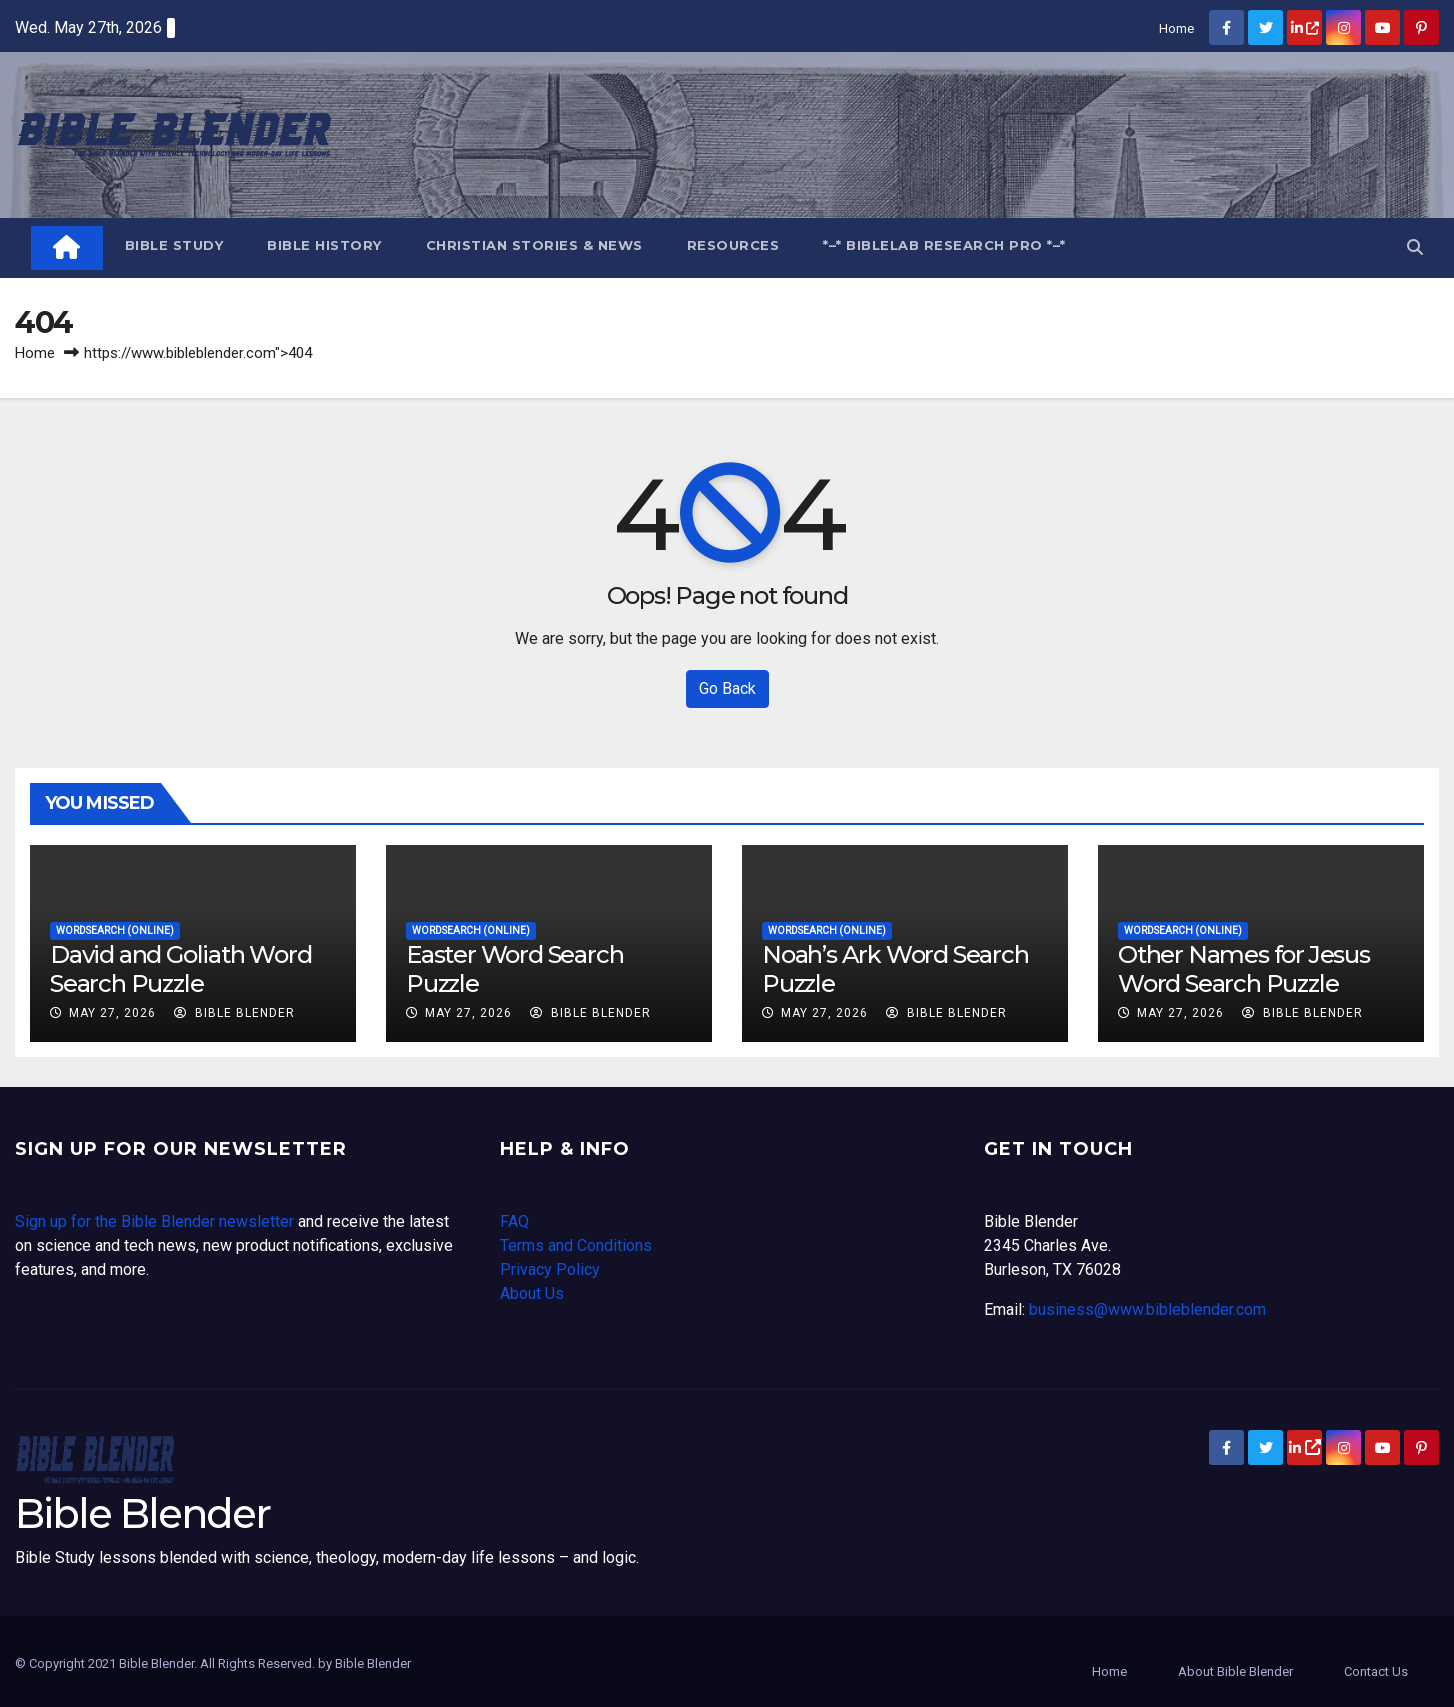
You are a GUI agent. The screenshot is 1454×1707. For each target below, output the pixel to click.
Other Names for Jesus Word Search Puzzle (1244, 969)
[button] (1415, 247)
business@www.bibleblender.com (1147, 1309)
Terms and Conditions (576, 1245)
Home (1176, 28)
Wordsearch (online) (115, 930)
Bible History (324, 245)
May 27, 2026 (112, 1013)
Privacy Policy (550, 1269)
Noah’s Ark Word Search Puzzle (895, 969)
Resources (733, 245)
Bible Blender (234, 1013)
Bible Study (174, 245)
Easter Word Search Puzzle (514, 969)
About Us (532, 1293)
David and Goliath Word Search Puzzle (181, 969)
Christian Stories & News (534, 245)
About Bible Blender (1235, 1671)
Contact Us (1376, 1671)
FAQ (514, 1221)
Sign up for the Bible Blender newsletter (154, 1221)
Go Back (727, 688)
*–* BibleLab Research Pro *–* (944, 245)
